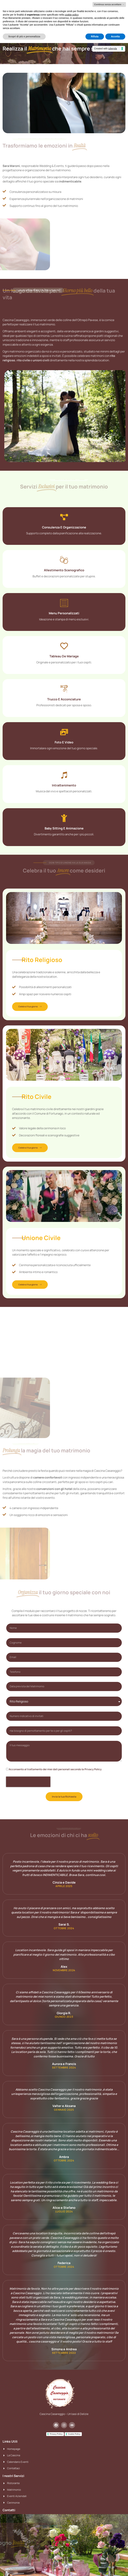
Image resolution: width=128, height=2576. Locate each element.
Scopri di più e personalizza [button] (24, 36)
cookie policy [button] (71, 14)
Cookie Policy (74, 2434)
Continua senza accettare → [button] (109, 4)
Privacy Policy (56, 2434)
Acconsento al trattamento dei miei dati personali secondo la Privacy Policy (55, 1769)
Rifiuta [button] (95, 36)
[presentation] (28, 1782)
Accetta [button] (115, 36)
